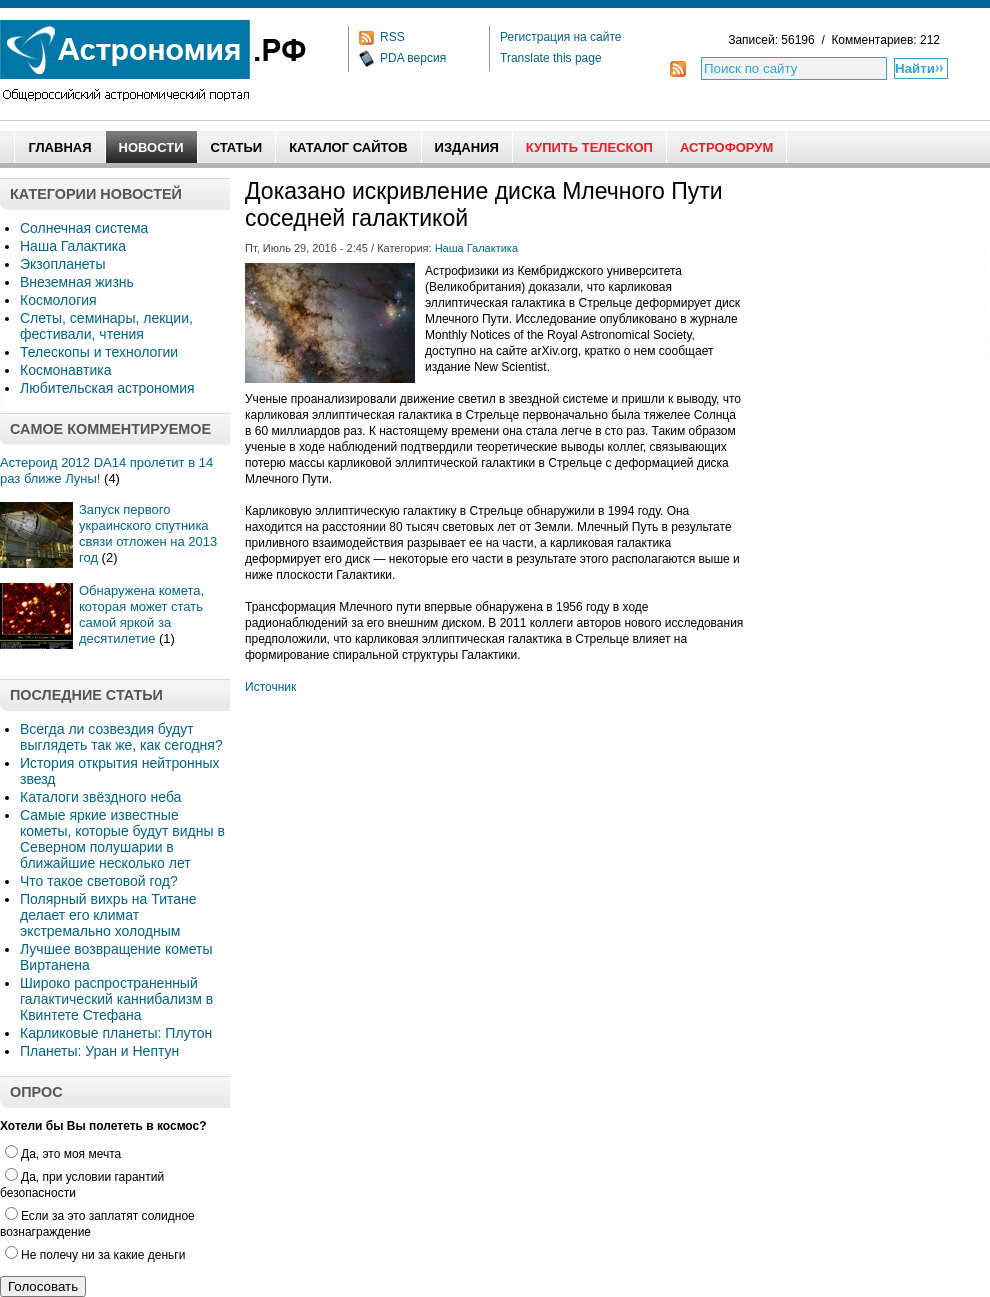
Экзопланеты (62, 264)
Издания (467, 147)
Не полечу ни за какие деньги (95, 1255)
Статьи (237, 147)
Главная (59, 147)
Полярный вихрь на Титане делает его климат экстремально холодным (108, 915)
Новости (151, 147)
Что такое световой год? (99, 881)
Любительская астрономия (107, 388)
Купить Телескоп (589, 147)
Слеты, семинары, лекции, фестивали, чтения (106, 326)
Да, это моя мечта (63, 1154)
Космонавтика (65, 370)
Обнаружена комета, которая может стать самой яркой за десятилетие (141, 614)
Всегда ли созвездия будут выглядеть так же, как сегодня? (121, 737)
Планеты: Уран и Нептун (99, 1051)
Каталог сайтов (348, 147)
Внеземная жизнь (77, 282)
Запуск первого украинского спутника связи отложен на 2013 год (148, 533)
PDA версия (413, 58)
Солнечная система (84, 228)
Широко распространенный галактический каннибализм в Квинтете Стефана (116, 999)
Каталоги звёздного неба (100, 797)
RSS (392, 37)
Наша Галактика (73, 246)
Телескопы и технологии (99, 352)
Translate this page (551, 58)
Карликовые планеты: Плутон (116, 1033)
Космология (58, 300)
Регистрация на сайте (561, 37)
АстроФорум (726, 147)
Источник (270, 687)
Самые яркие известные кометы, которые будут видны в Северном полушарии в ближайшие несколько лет (122, 839)
